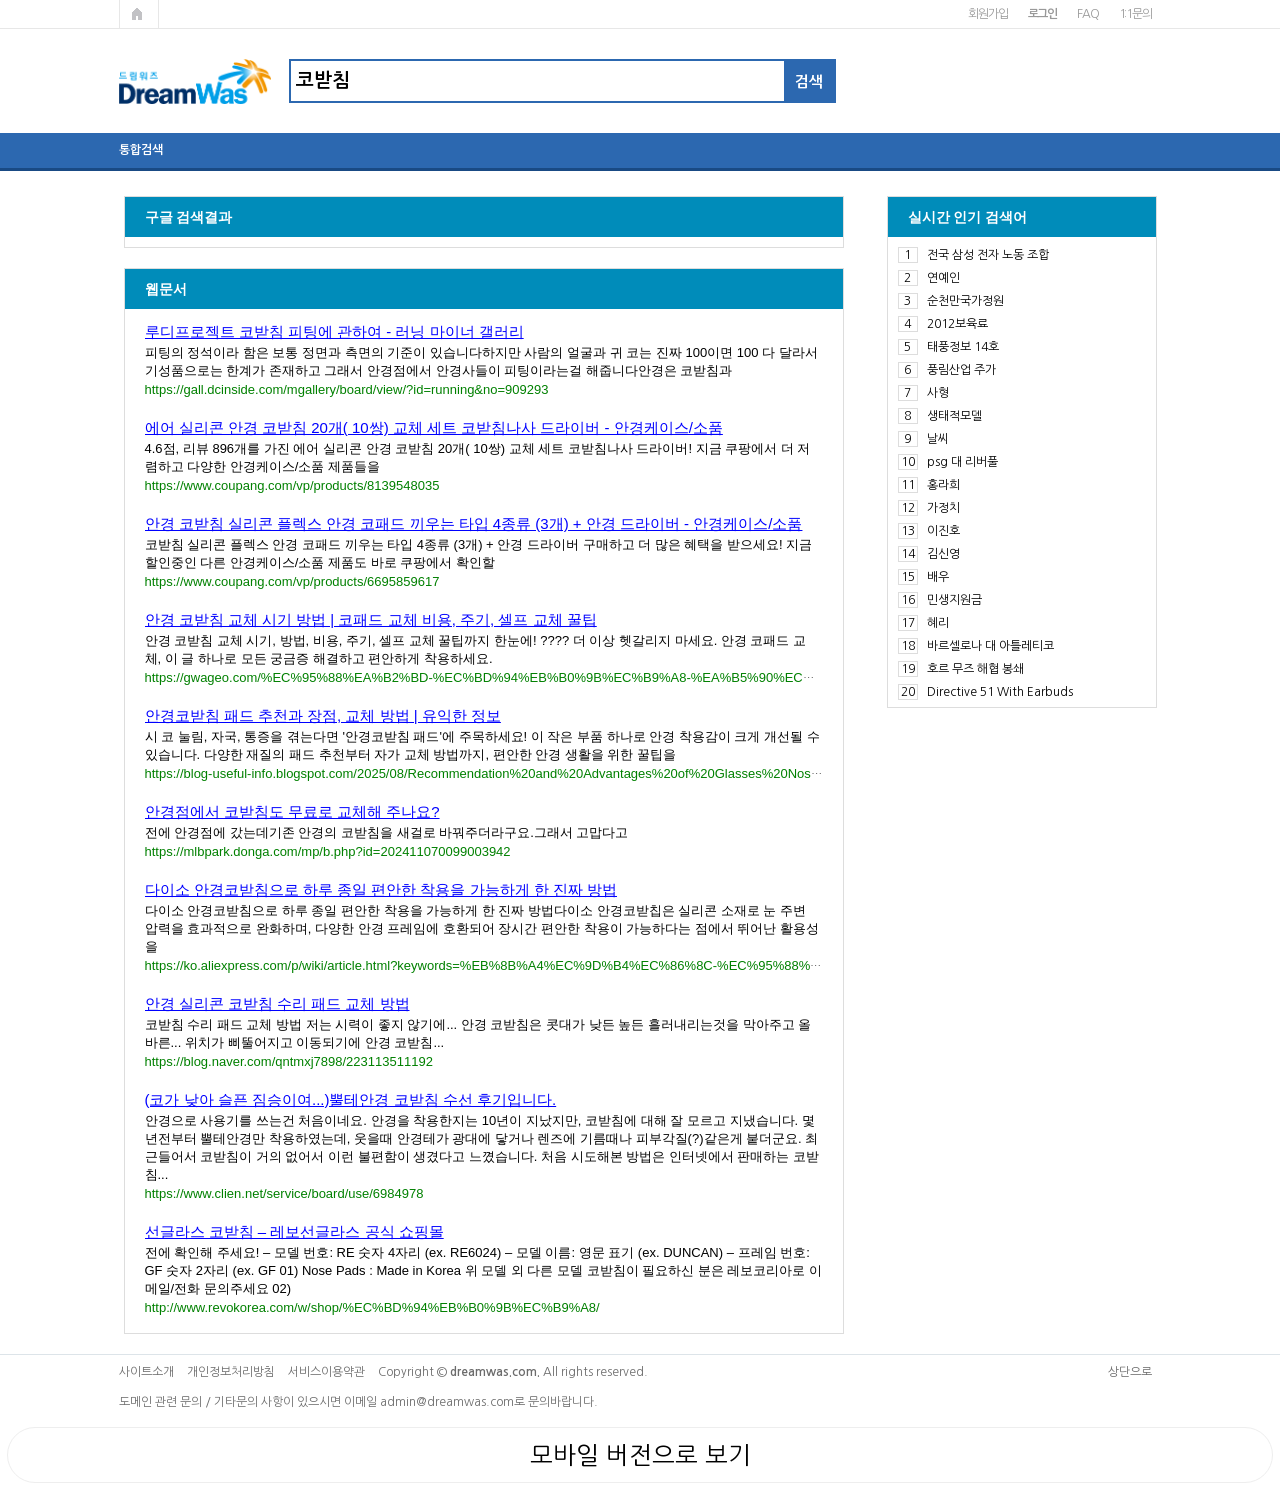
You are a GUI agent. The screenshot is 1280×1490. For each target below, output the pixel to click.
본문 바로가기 (0, 0)
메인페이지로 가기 (139, 14)
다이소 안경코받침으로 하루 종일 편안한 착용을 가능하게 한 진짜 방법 (381, 889)
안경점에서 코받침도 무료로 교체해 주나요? (292, 811)
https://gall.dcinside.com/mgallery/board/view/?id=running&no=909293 (347, 389)
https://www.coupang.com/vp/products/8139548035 (292, 485)
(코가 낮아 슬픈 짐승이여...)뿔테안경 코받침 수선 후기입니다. (351, 1099)
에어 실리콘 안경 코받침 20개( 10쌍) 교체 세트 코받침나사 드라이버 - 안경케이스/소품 (434, 427)
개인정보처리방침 (231, 1372)
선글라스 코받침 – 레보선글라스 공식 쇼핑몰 (294, 1231)
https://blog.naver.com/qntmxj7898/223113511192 (289, 1061)
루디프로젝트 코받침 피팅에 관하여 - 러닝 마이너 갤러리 (334, 331)
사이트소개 (146, 1372)
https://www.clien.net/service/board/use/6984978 (284, 1193)
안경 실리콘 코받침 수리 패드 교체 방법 (277, 1003)
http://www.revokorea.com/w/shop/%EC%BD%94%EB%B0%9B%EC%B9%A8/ (372, 1307)
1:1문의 (1135, 14)
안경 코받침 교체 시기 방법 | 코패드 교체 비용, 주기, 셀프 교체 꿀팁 (371, 619)
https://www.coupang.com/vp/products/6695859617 (292, 581)
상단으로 (1130, 1372)
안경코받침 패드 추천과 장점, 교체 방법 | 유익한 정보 (323, 715)
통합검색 (141, 150)
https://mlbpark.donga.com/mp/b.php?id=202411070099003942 (328, 851)
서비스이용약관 (326, 1372)
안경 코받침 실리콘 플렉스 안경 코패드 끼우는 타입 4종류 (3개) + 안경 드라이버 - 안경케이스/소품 (474, 523)
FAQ (1087, 14)
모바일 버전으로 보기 (640, 1455)
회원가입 (987, 14)
